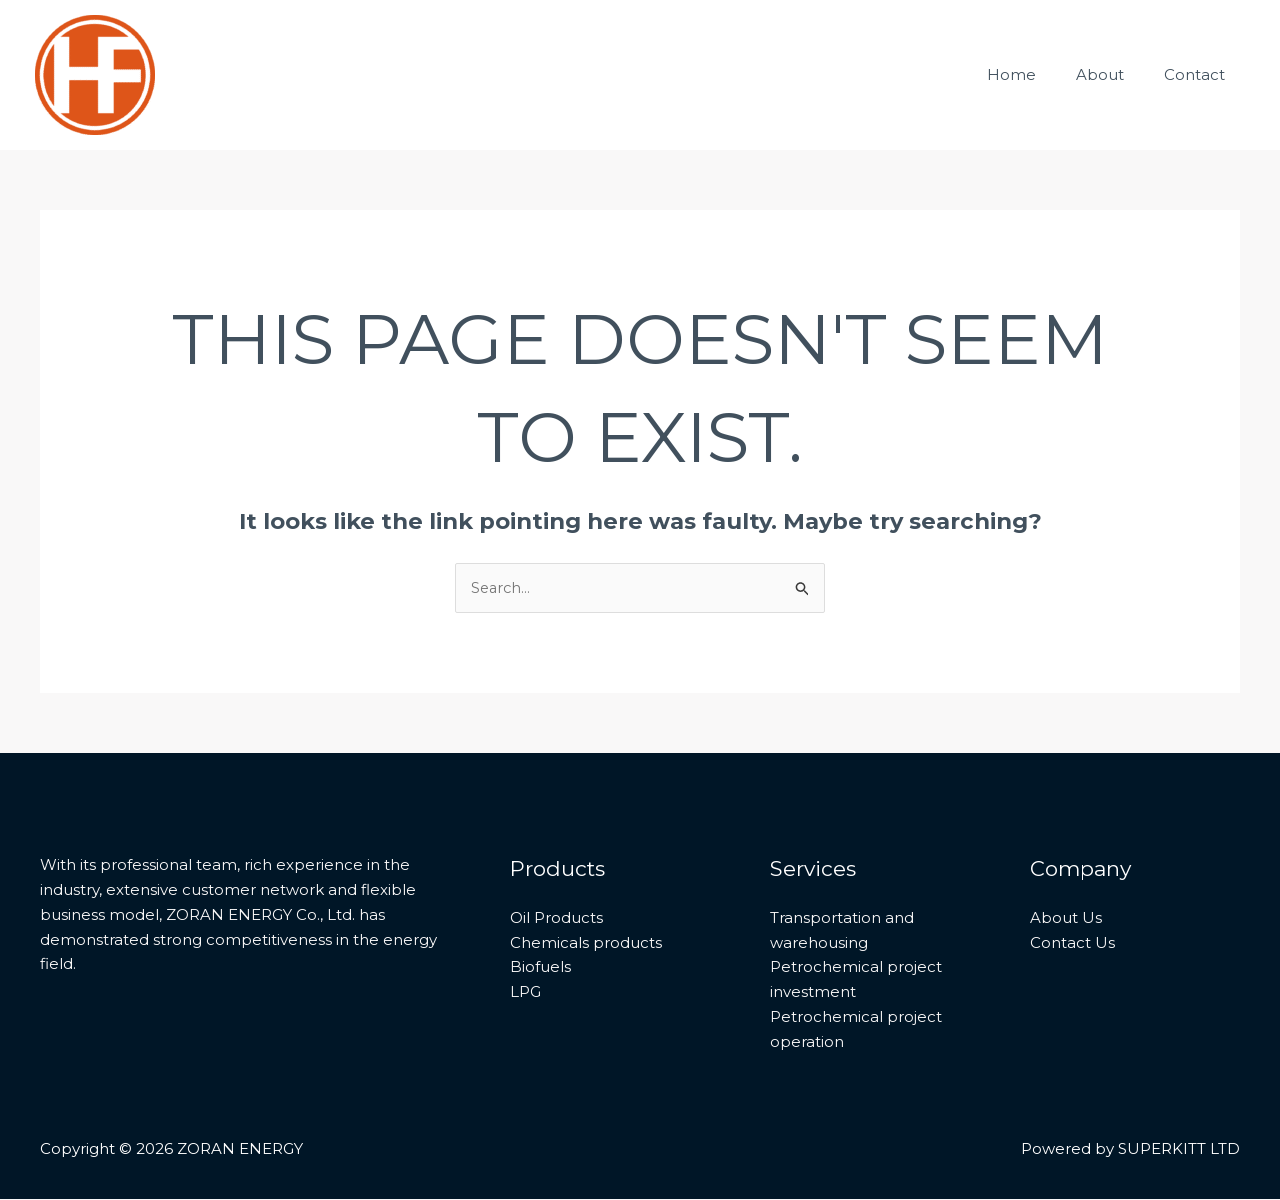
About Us (1066, 918)
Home (1036, 74)
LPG (525, 992)
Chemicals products (586, 942)
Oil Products (556, 918)
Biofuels (540, 967)
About (1115, 74)
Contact (1199, 74)
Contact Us (1072, 942)
